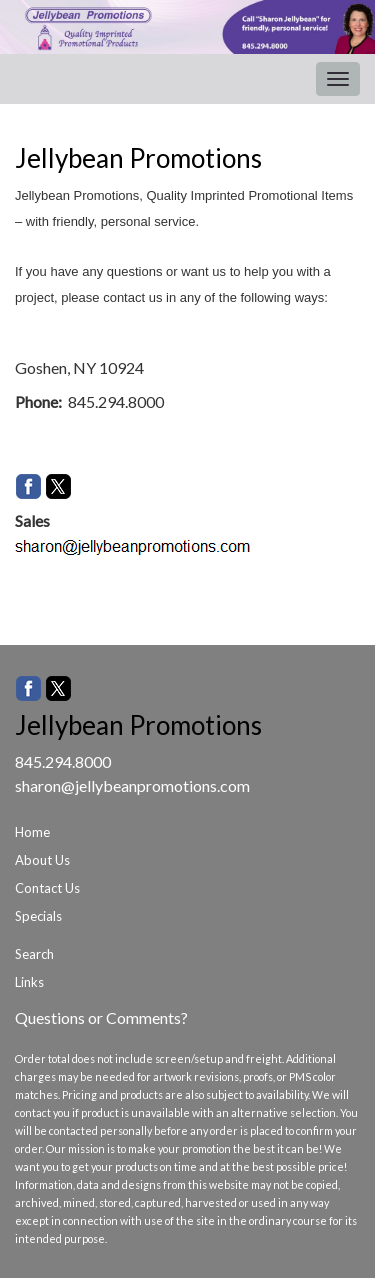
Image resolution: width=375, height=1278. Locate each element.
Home (32, 832)
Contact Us (47, 888)
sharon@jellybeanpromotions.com (132, 785)
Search (34, 954)
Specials (38, 916)
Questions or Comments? (101, 1017)
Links (29, 982)
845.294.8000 (63, 761)
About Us (42, 860)
